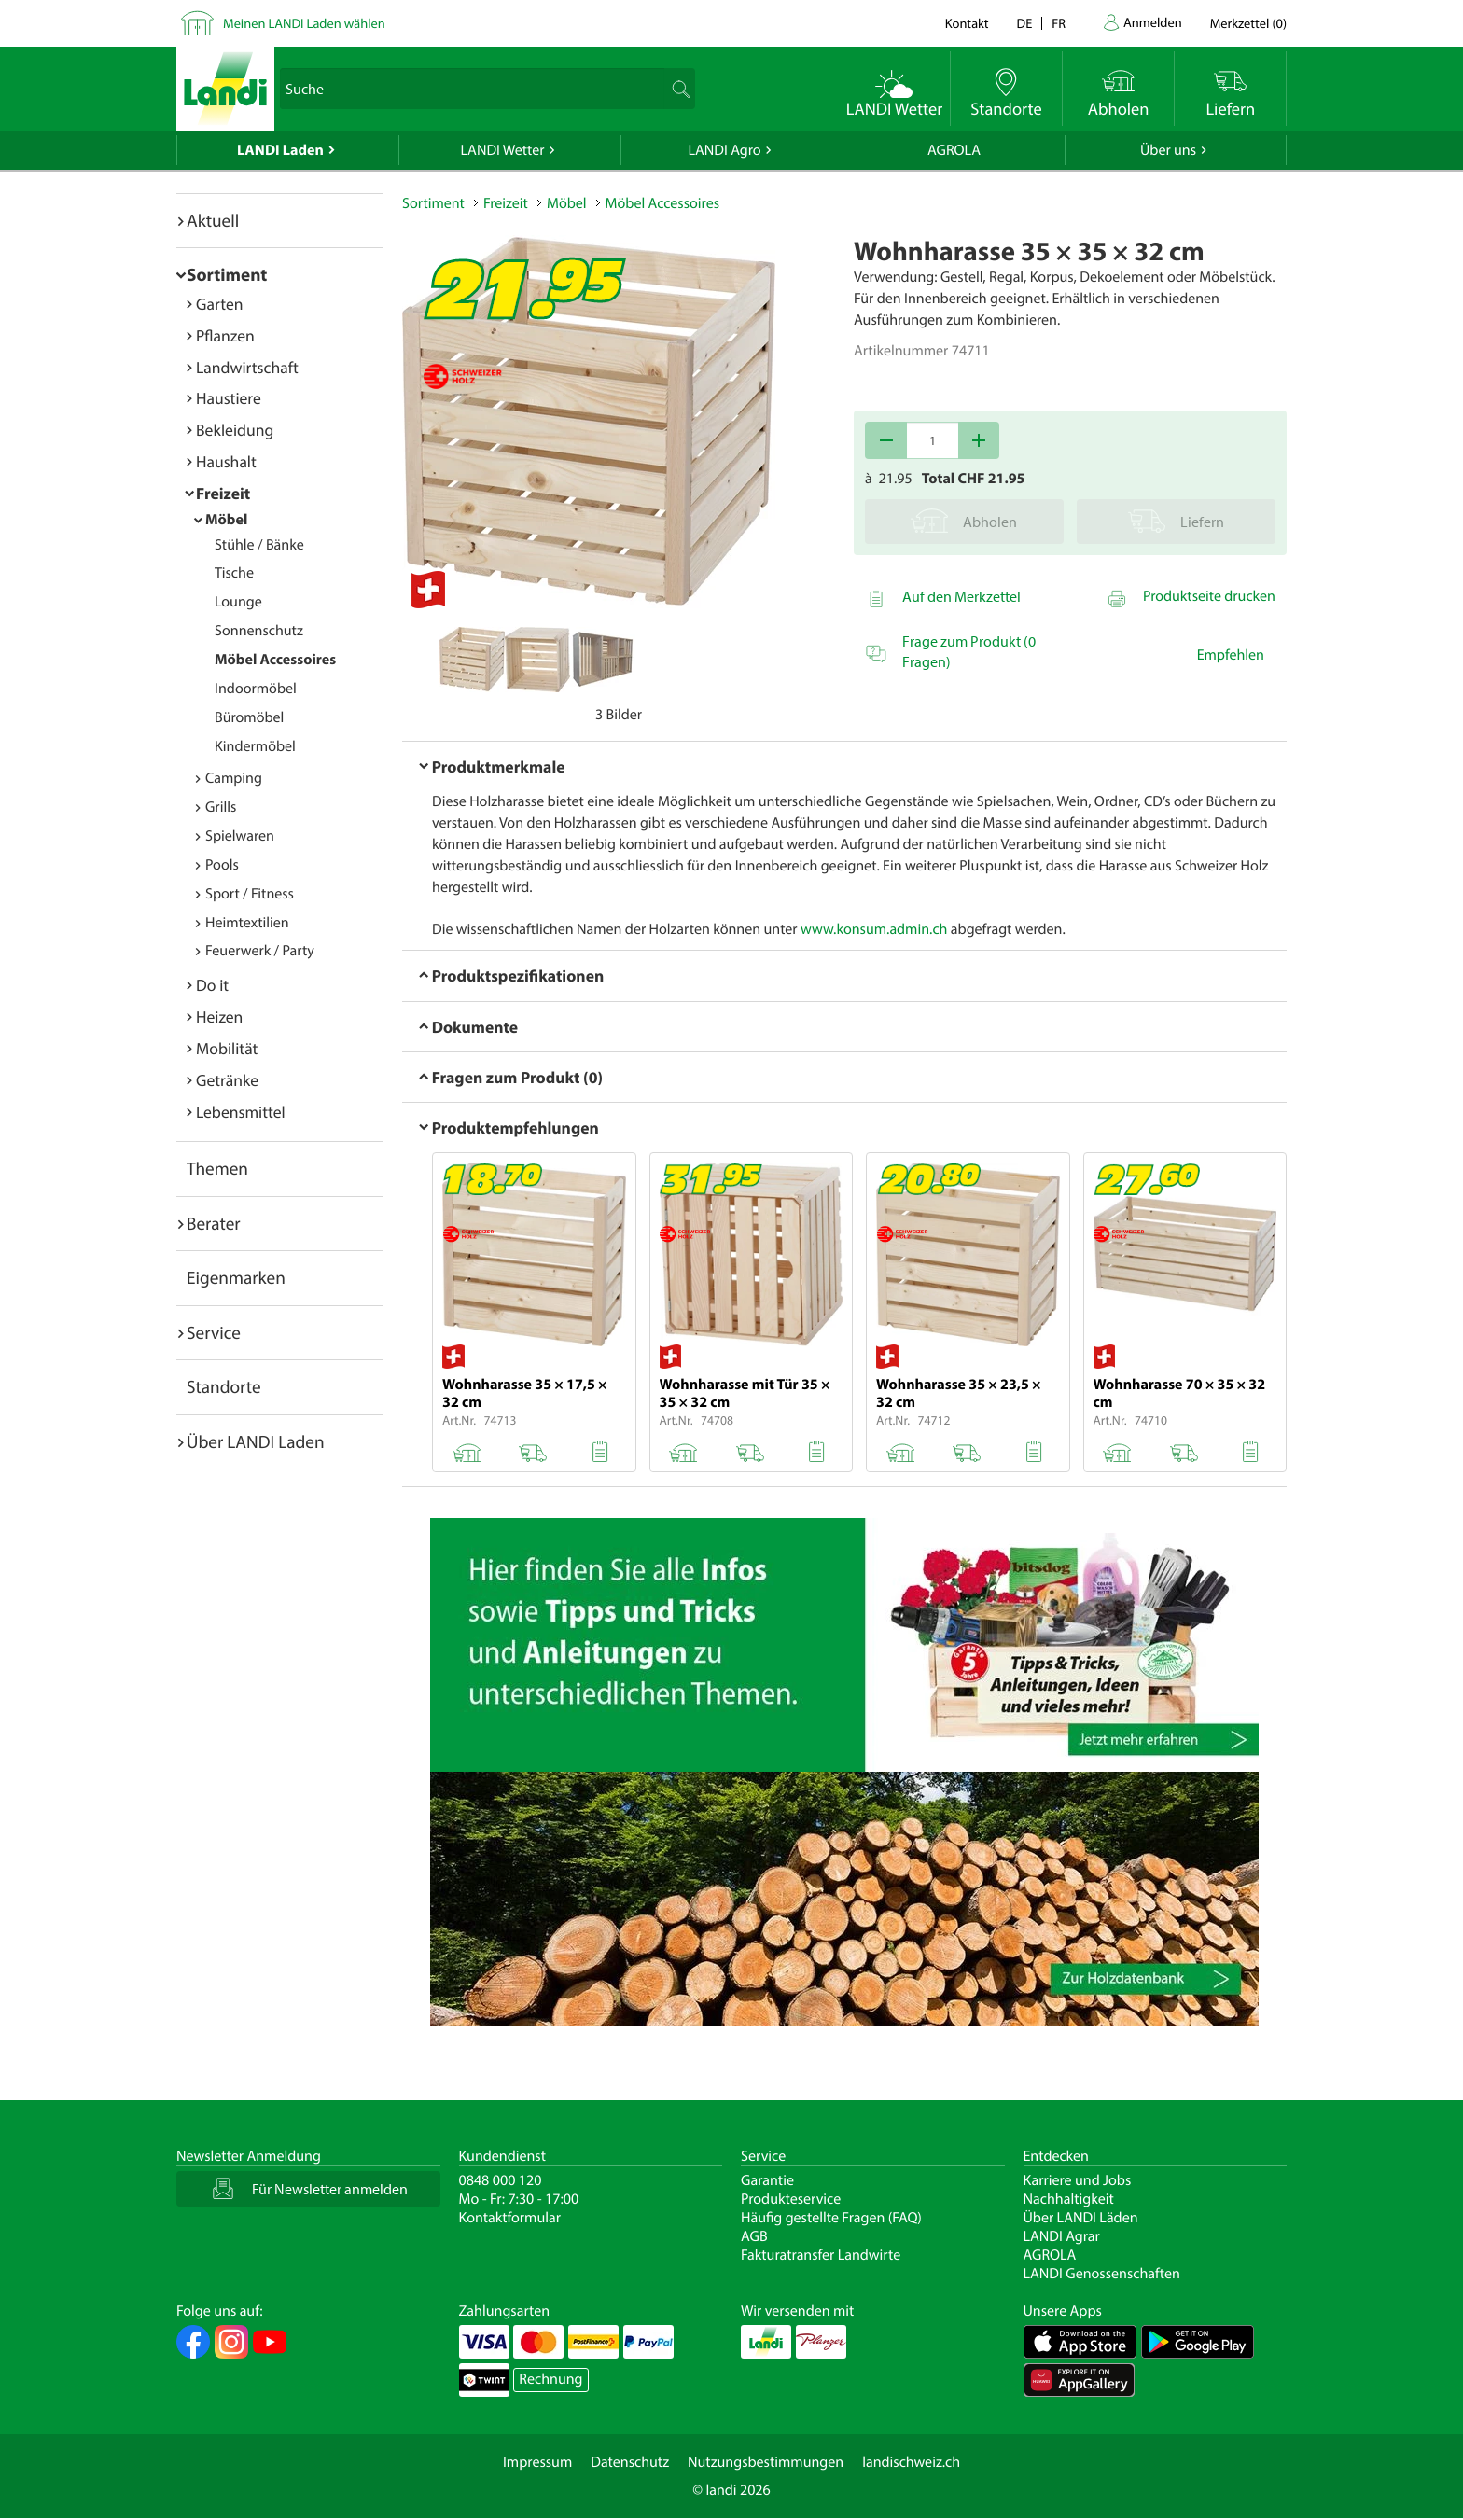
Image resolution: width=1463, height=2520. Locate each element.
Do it (212, 984)
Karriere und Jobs (1078, 2180)
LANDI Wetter (503, 150)
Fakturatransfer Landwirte (820, 2255)
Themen (217, 1168)
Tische (234, 573)
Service (214, 1332)
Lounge (238, 601)
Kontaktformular (510, 2217)
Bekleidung (234, 429)
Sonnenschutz (259, 630)
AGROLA (954, 150)
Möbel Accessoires (275, 659)
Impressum (537, 2462)
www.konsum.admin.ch (874, 929)
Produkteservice (791, 2199)
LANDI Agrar (1062, 2236)
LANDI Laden (280, 150)
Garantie (767, 2180)
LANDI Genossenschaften (1102, 2273)
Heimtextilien (247, 922)
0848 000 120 (500, 2180)
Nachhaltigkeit (1069, 2199)
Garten (219, 303)
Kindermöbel (255, 746)
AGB (754, 2236)
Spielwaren (239, 836)
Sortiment (227, 274)
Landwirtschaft (247, 367)
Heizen (219, 1016)
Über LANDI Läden (1081, 2217)
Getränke (227, 1080)
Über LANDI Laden (256, 1441)
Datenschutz (630, 2462)
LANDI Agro (724, 150)
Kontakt (967, 23)
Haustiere (228, 398)
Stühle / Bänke (259, 545)
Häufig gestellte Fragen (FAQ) (831, 2217)
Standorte (224, 1386)
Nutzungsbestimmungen (765, 2462)
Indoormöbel (256, 688)
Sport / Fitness (249, 893)
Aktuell (213, 220)
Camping (233, 778)
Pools (222, 865)
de (1025, 23)
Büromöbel (249, 717)
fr (1059, 23)
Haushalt (226, 461)
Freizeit (223, 493)
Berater (214, 1223)
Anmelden (1152, 22)
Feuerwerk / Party (259, 950)
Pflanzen (225, 335)
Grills (220, 807)
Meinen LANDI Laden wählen (304, 23)
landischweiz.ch (911, 2462)
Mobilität (227, 1048)
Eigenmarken (236, 1277)
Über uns (1168, 150)
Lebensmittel (241, 1111)
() (1248, 23)
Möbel (226, 519)
